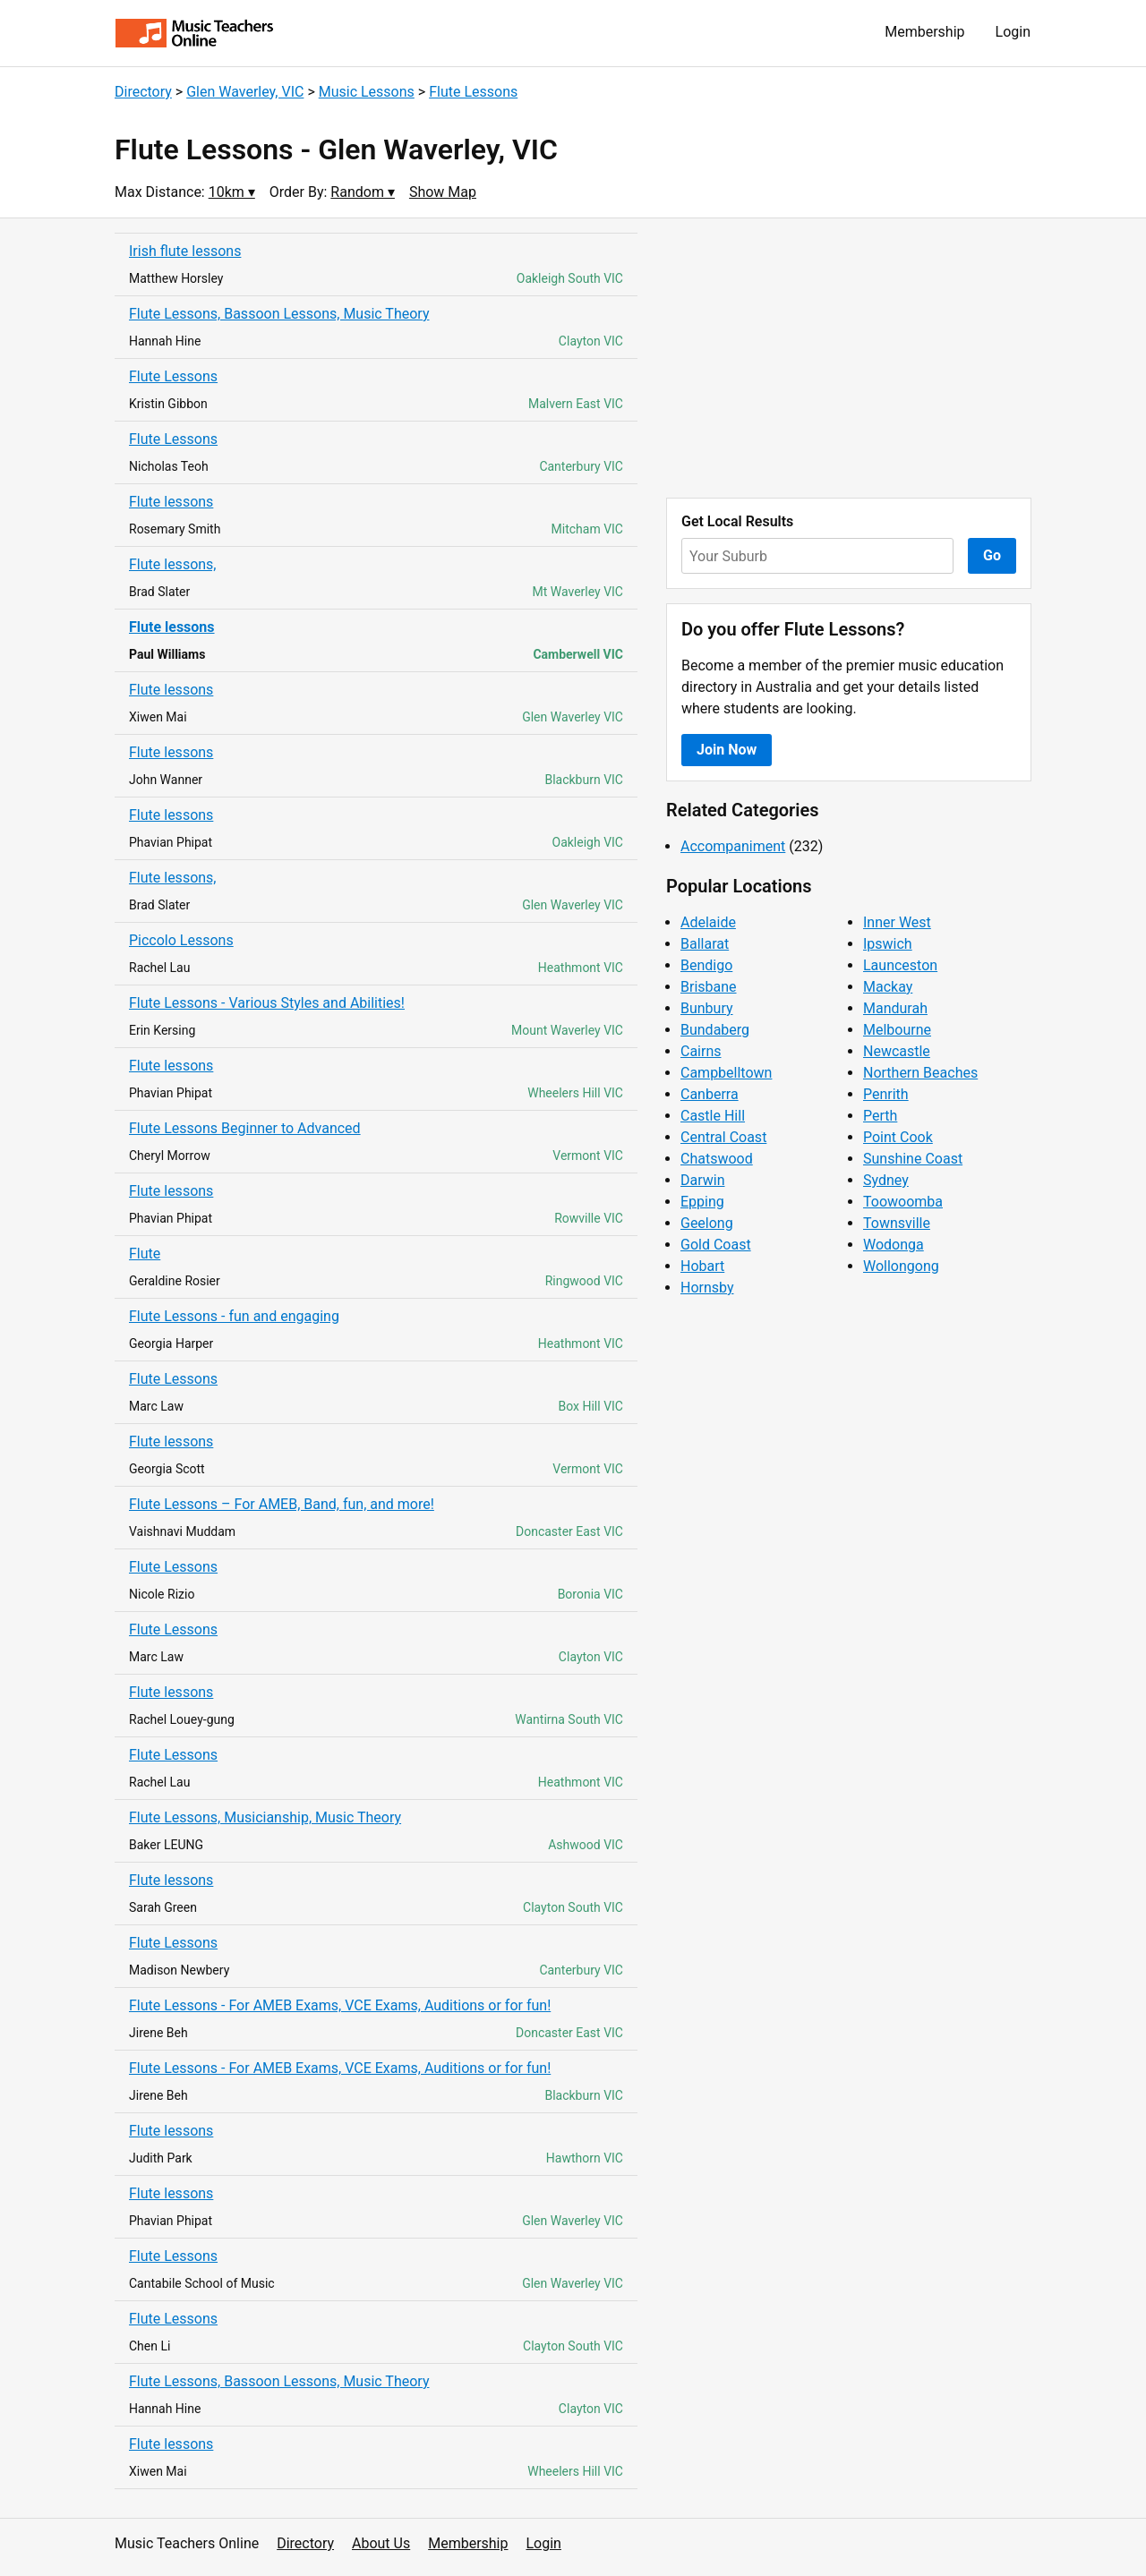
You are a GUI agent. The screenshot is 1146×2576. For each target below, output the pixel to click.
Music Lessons (367, 91)
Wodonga (893, 1244)
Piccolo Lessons (181, 940)
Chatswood (716, 1158)
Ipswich (887, 943)
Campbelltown (726, 1072)
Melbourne (897, 1029)
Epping (702, 1201)
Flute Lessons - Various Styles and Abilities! (267, 1002)
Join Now (727, 749)
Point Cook (898, 1137)
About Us (381, 2543)
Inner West (897, 922)
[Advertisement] (848, 358)
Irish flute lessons (185, 251)
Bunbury (706, 1008)
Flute (144, 1253)
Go (992, 555)
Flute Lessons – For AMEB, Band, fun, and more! (281, 1504)
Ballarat (704, 943)
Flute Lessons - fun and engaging (234, 1316)
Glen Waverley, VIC (245, 91)
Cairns (701, 1051)
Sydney (886, 1180)
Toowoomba (903, 1201)
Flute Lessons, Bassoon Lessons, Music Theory (279, 313)
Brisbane (708, 986)
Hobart (702, 1266)
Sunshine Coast (912, 1158)
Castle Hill (712, 1115)
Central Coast (723, 1137)
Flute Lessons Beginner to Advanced (245, 1128)
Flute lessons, (173, 564)
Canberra (709, 1094)
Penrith (886, 1094)
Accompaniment (732, 846)
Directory (143, 91)
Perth (880, 1115)
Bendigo (706, 965)
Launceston (900, 965)
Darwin (702, 1180)
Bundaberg (714, 1029)
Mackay (887, 986)
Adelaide (708, 922)
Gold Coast (715, 1244)
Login (1013, 31)
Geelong (706, 1223)
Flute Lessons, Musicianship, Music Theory (265, 1817)
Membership (924, 31)
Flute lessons (171, 501)
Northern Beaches (920, 1072)
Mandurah (895, 1008)
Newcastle (896, 1051)
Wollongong (901, 1266)
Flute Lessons (473, 91)
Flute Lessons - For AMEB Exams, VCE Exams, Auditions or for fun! (340, 2005)
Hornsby (707, 1287)
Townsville (896, 1223)
